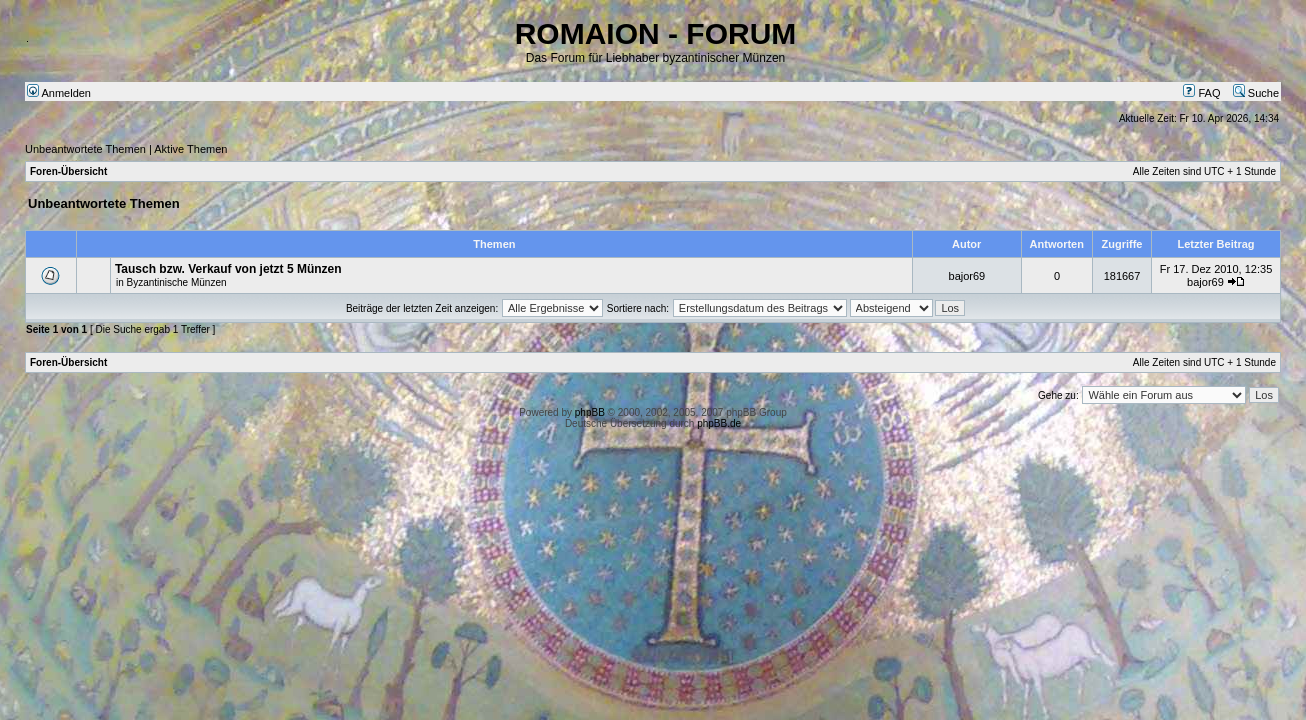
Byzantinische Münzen (176, 282)
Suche (1256, 93)
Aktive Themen (190, 149)
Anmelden (59, 93)
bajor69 (967, 276)
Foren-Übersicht (68, 171)
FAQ (1201, 93)
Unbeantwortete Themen (85, 149)
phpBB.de (719, 423)
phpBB (590, 412)
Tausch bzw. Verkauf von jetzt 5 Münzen (228, 269)
